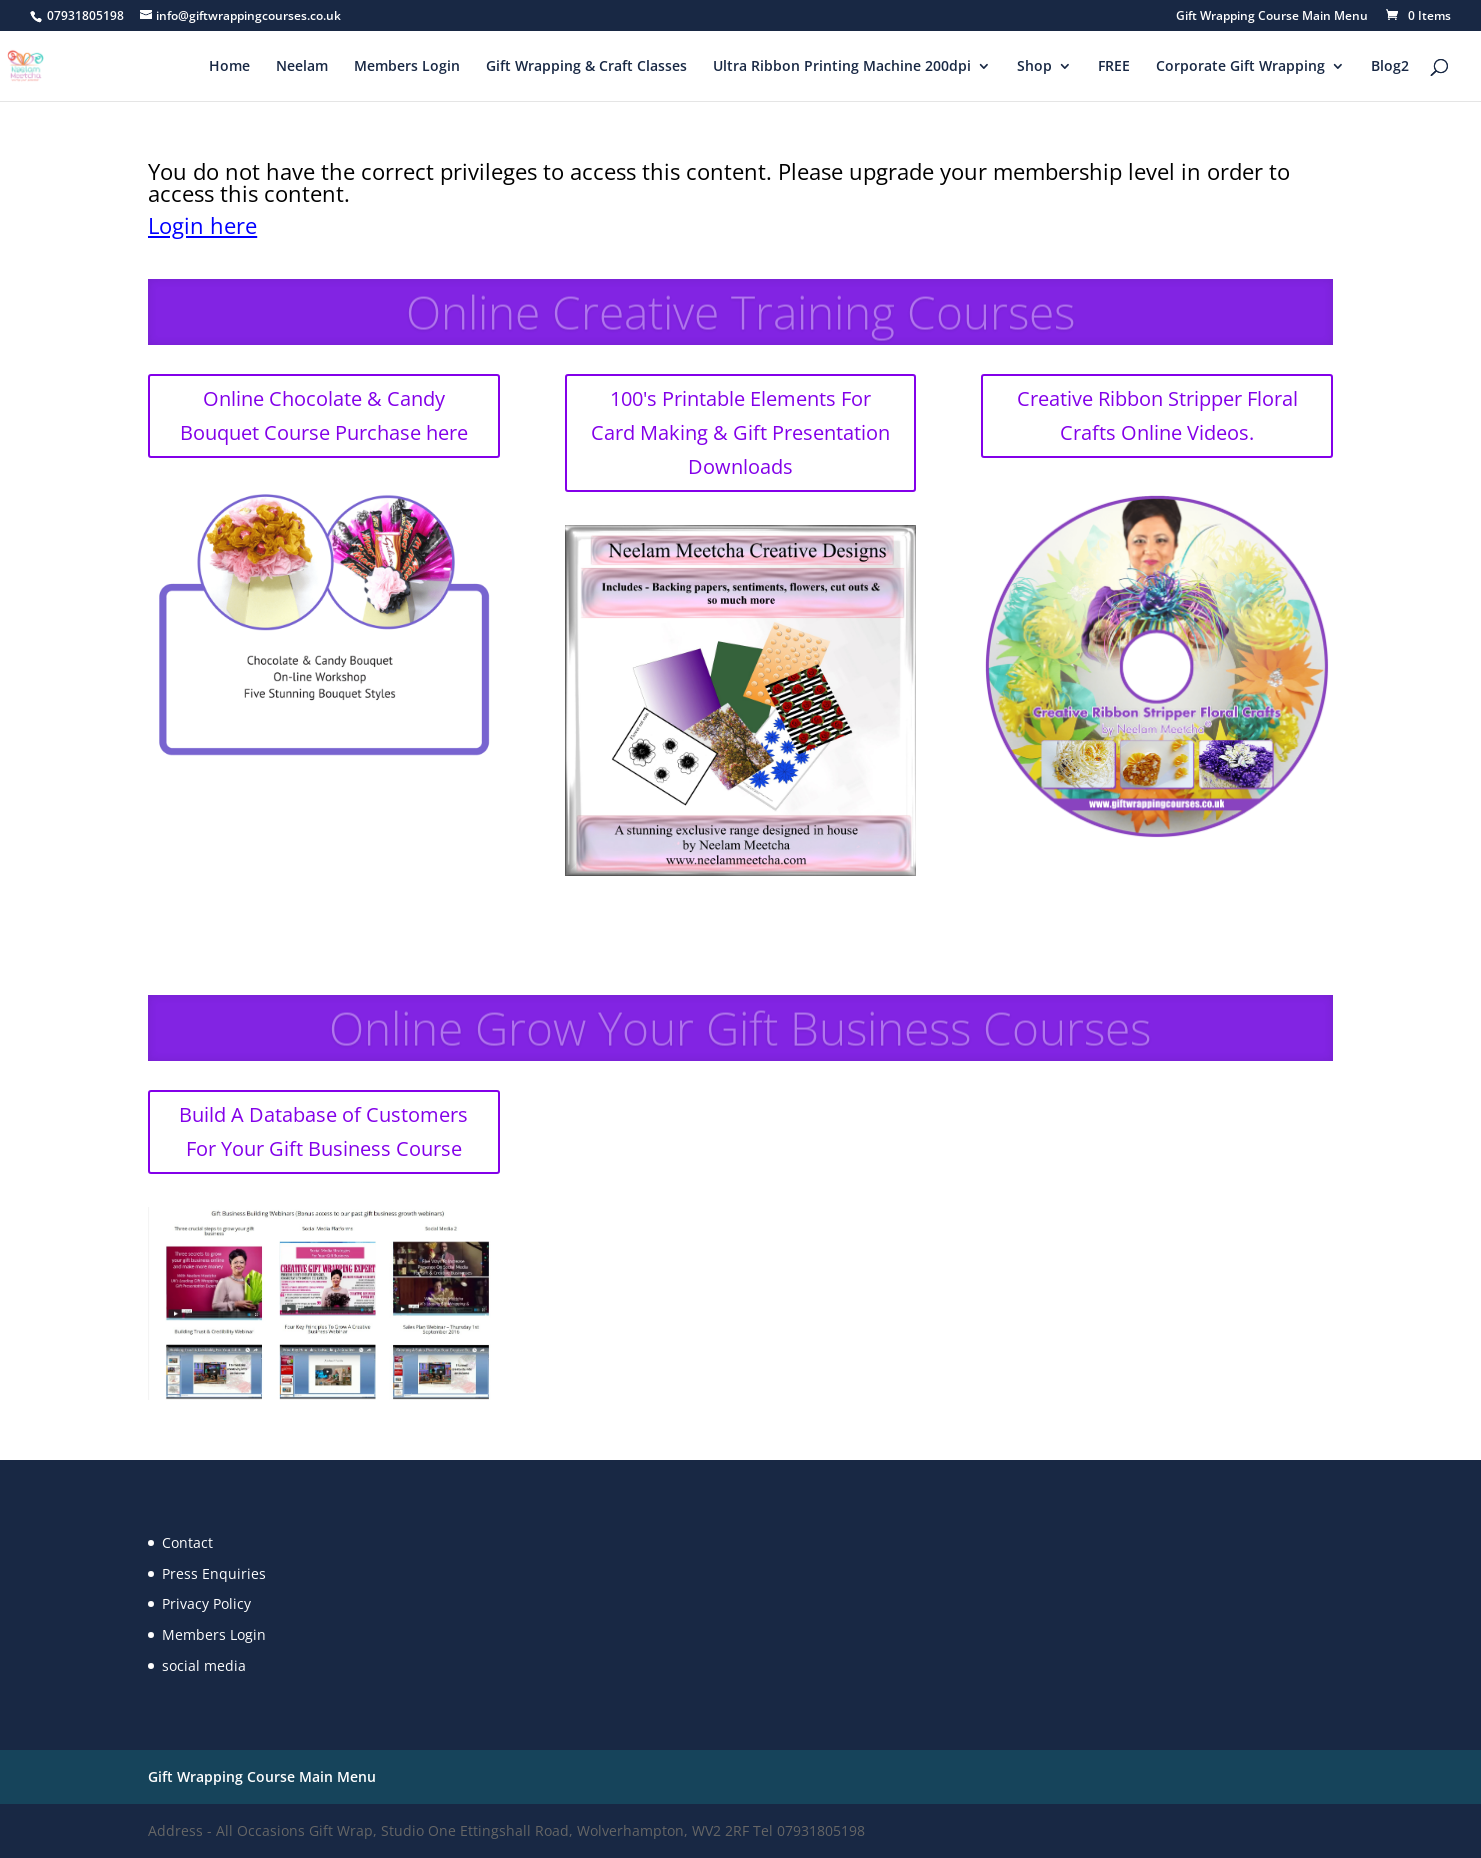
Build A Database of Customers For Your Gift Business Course (323, 1131)
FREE (1114, 67)
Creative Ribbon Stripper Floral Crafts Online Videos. (1157, 415)
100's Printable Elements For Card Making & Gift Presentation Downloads (740, 432)
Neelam (302, 67)
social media (204, 1665)
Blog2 (1390, 67)
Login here (202, 225)
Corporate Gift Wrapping (1240, 67)
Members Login (407, 67)
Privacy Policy (206, 1603)
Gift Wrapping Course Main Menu (1272, 17)
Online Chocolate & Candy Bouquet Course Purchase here (324, 415)
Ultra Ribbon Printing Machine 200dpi (842, 67)
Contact (187, 1542)
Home (229, 67)
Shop (1034, 67)
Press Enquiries (214, 1573)
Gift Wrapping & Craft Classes (586, 67)
